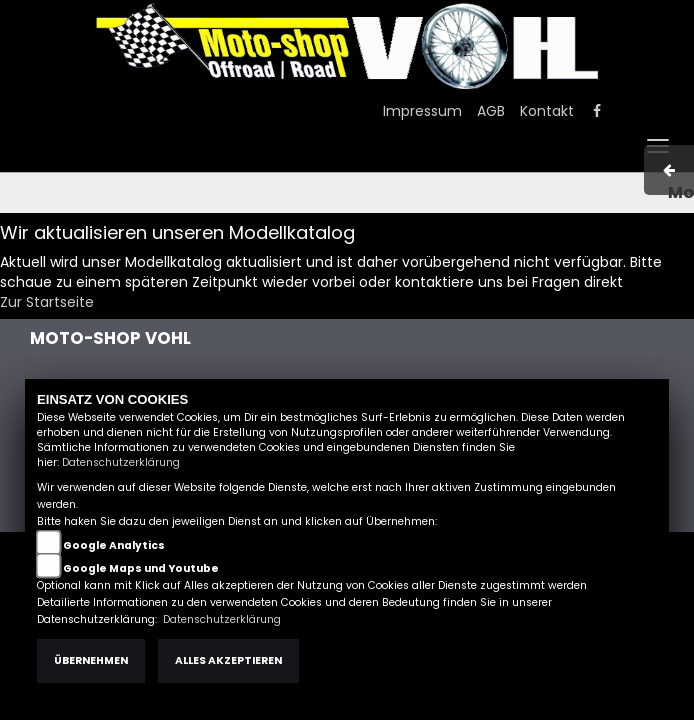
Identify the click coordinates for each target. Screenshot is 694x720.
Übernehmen (91, 660)
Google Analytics (114, 545)
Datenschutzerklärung (121, 462)
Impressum (422, 111)
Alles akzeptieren (228, 660)
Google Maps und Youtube (141, 568)
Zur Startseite (47, 302)
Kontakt (547, 111)
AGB (491, 111)
